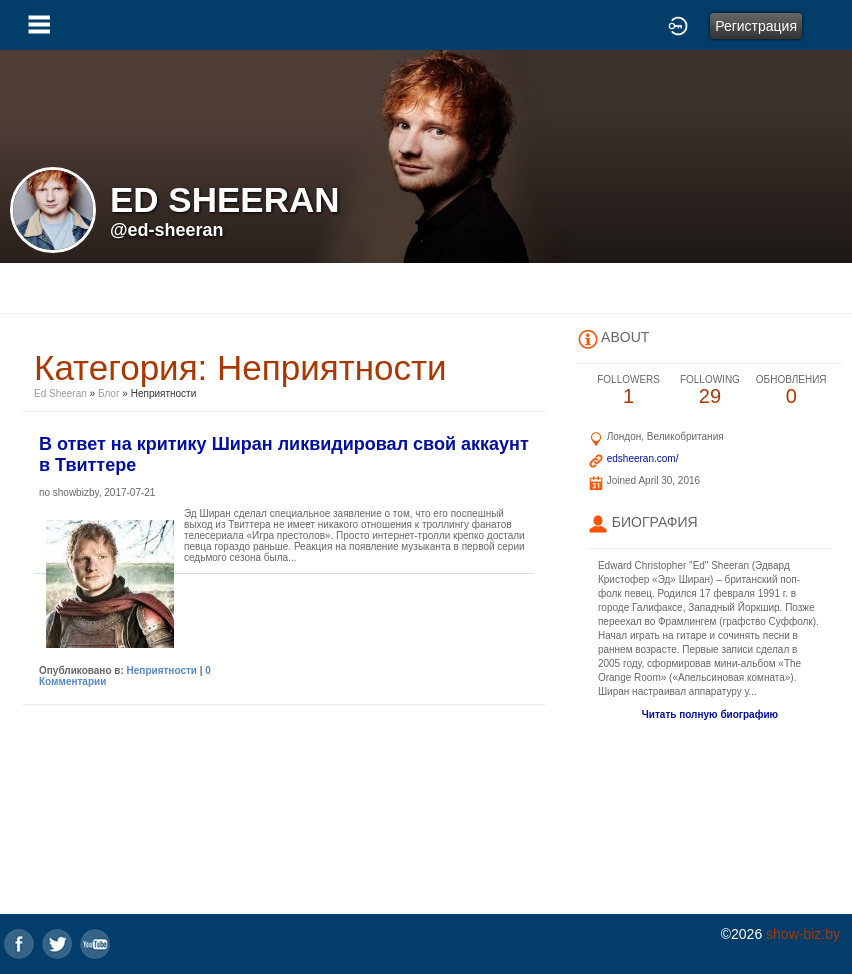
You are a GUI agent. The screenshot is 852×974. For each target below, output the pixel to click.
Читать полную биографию (710, 714)
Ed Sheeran (62, 393)
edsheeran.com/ (643, 458)
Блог (109, 393)
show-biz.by (803, 934)
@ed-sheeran (167, 230)
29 (709, 390)
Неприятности (162, 670)
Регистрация (756, 26)
